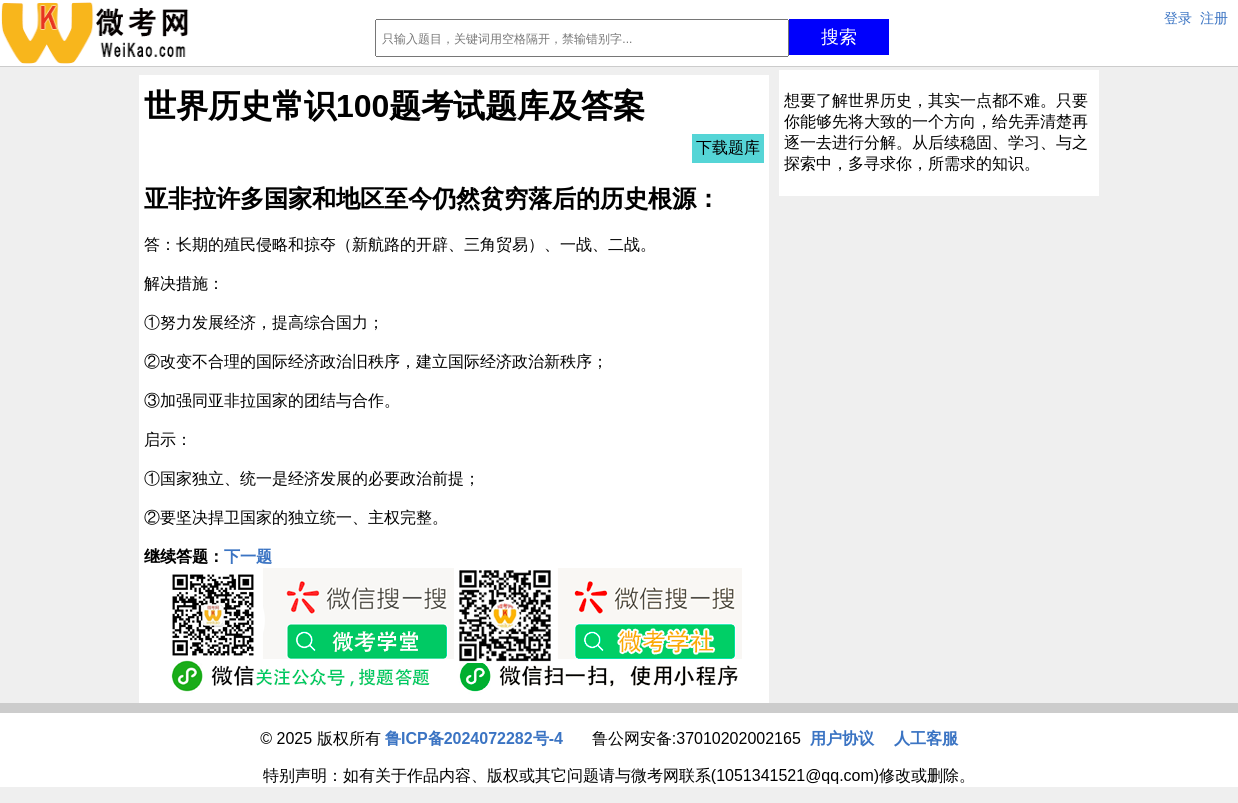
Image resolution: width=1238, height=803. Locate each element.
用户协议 (842, 738)
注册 (1214, 18)
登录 (1178, 18)
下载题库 (728, 147)
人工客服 (926, 738)
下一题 (248, 556)
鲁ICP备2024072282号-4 (474, 738)
